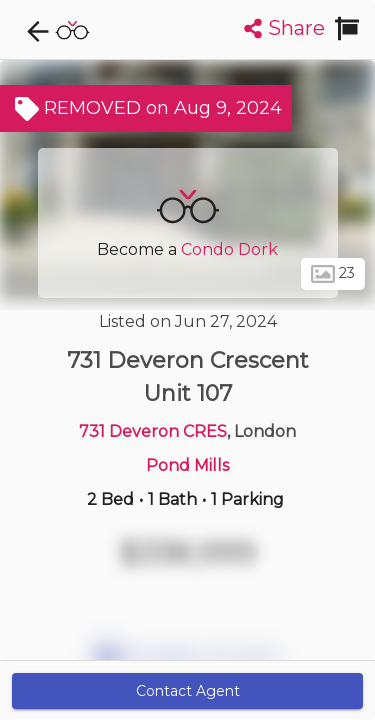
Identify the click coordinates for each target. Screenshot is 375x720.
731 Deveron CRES (153, 431)
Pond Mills (187, 465)
